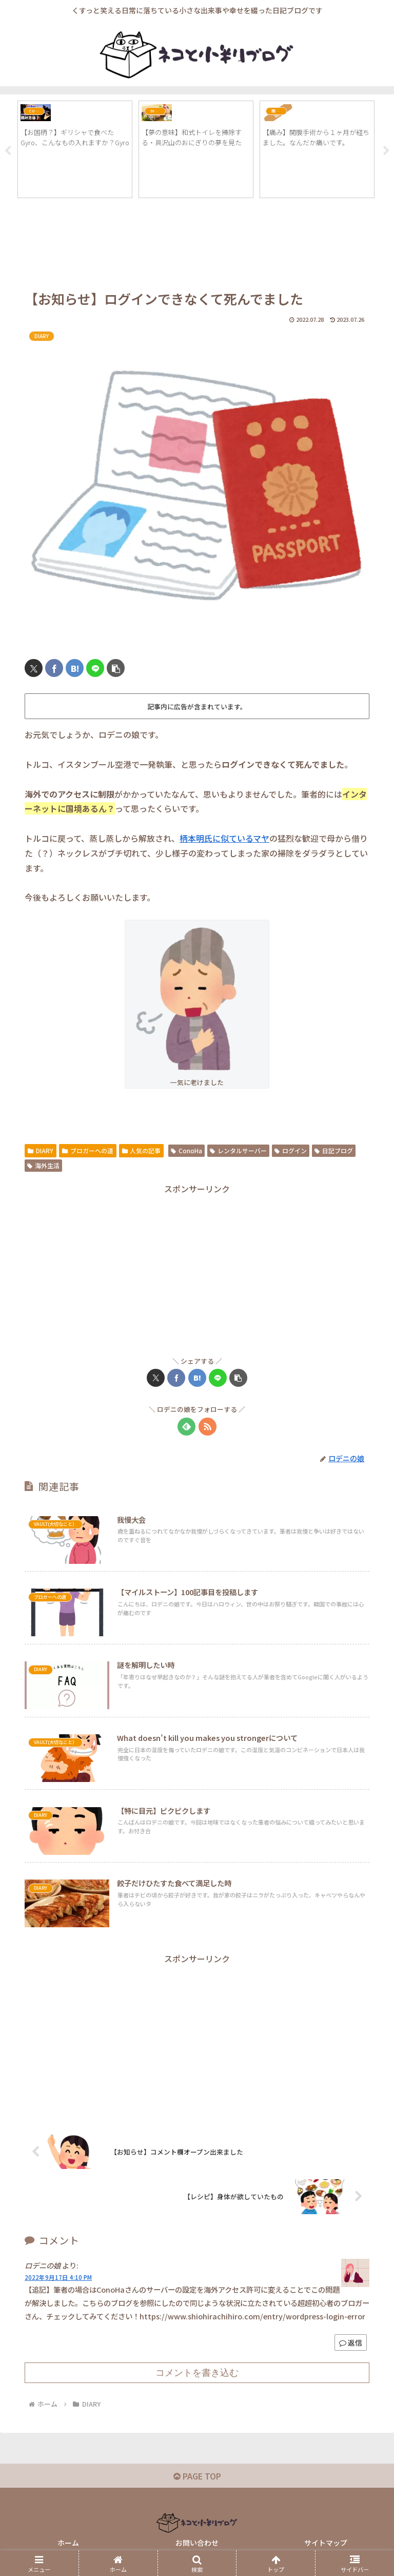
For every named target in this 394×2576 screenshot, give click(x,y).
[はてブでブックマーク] (75, 668)
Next (386, 151)
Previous (8, 151)
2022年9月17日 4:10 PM (58, 2278)
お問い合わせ (197, 2543)
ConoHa (186, 1151)
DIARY (40, 1151)
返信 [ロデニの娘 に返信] (350, 2343)
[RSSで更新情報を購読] (207, 1427)
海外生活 (43, 1165)
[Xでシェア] (34, 668)
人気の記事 (141, 1151)
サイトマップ (325, 2543)
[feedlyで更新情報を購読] (186, 1427)
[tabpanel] (74, 150)
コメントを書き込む (197, 2373)
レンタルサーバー (238, 1151)
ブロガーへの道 (87, 1151)
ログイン (290, 1151)
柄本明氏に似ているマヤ (224, 838)
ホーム (68, 2543)
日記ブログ (333, 1151)
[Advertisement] (197, 248)
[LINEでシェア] (95, 668)
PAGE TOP (197, 2476)
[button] (116, 668)
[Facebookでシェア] (54, 668)
